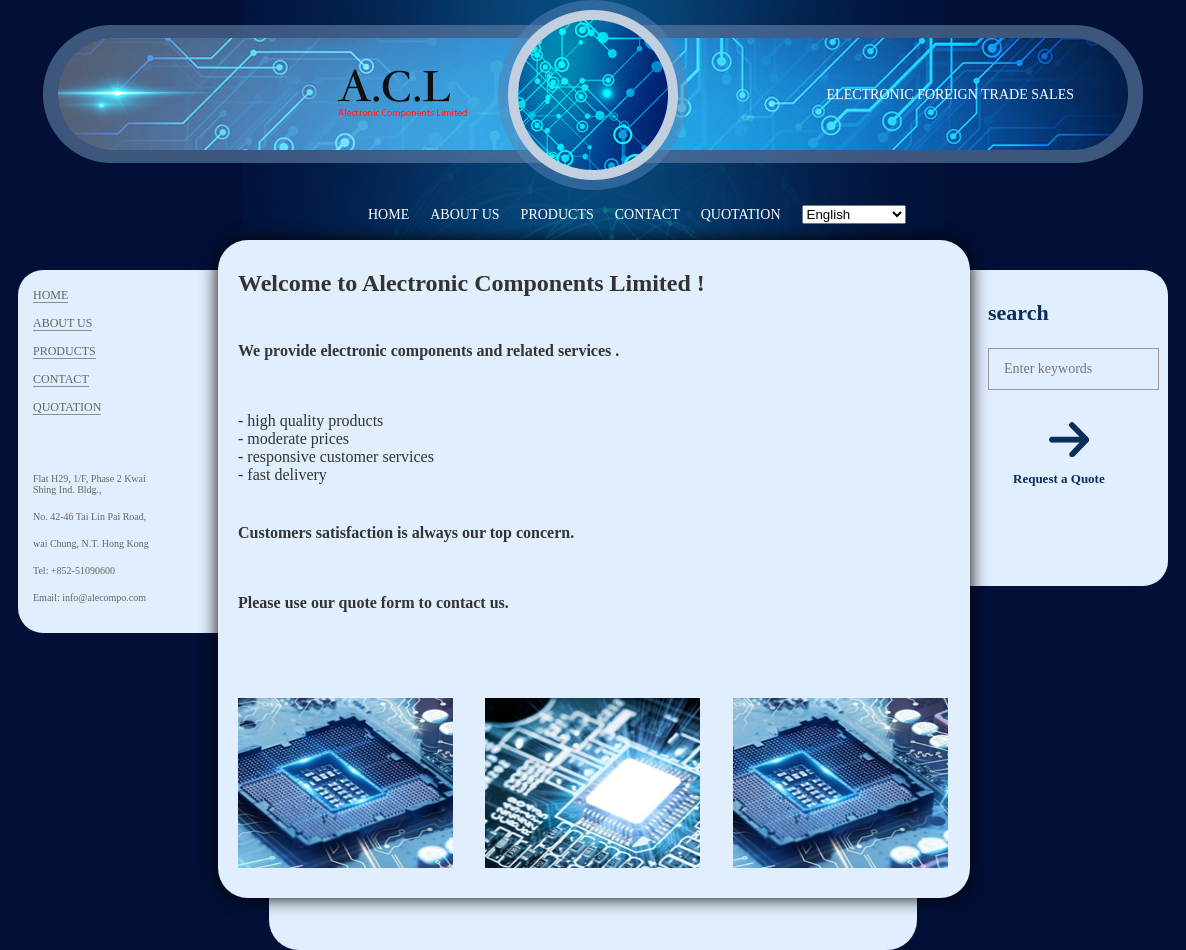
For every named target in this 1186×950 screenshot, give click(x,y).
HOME (388, 214)
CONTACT (647, 214)
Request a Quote (1059, 478)
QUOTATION (741, 214)
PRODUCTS (557, 214)
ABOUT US (464, 214)
